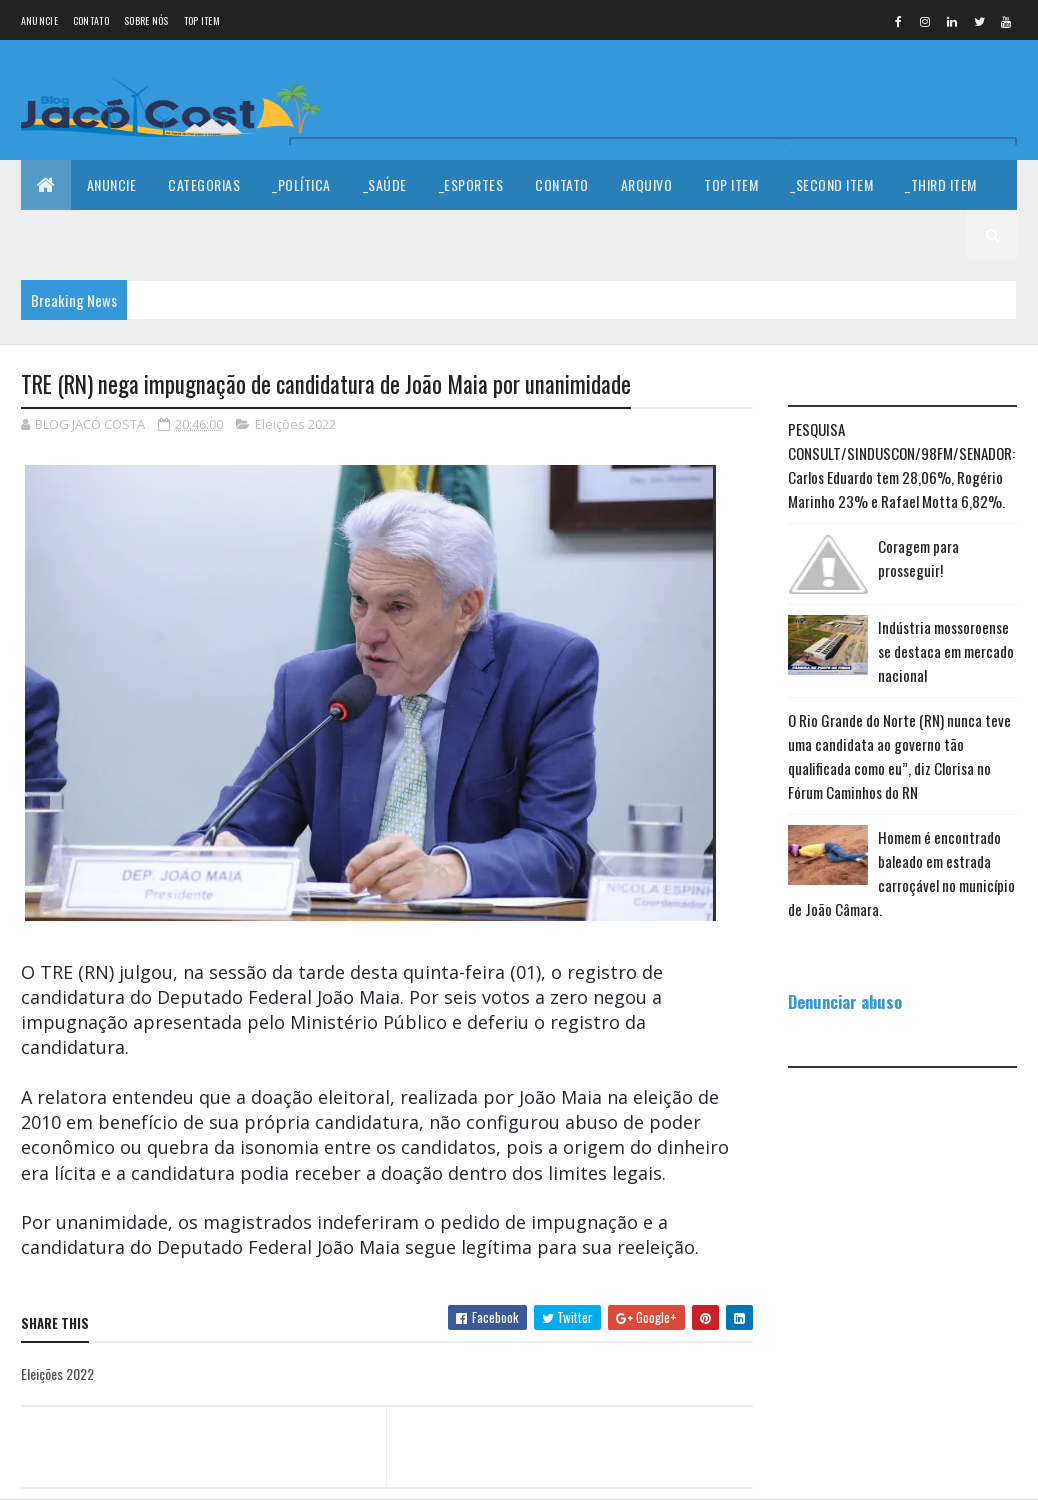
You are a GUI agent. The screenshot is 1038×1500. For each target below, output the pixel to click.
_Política (301, 184)
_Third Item (941, 184)
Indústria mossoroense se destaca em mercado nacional (946, 651)
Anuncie (39, 20)
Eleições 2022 (295, 424)
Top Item (202, 20)
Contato (91, 20)
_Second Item (831, 184)
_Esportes (471, 184)
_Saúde (385, 184)
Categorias (204, 184)
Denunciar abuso (845, 1001)
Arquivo (647, 184)
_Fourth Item (78, 234)
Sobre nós (146, 20)
